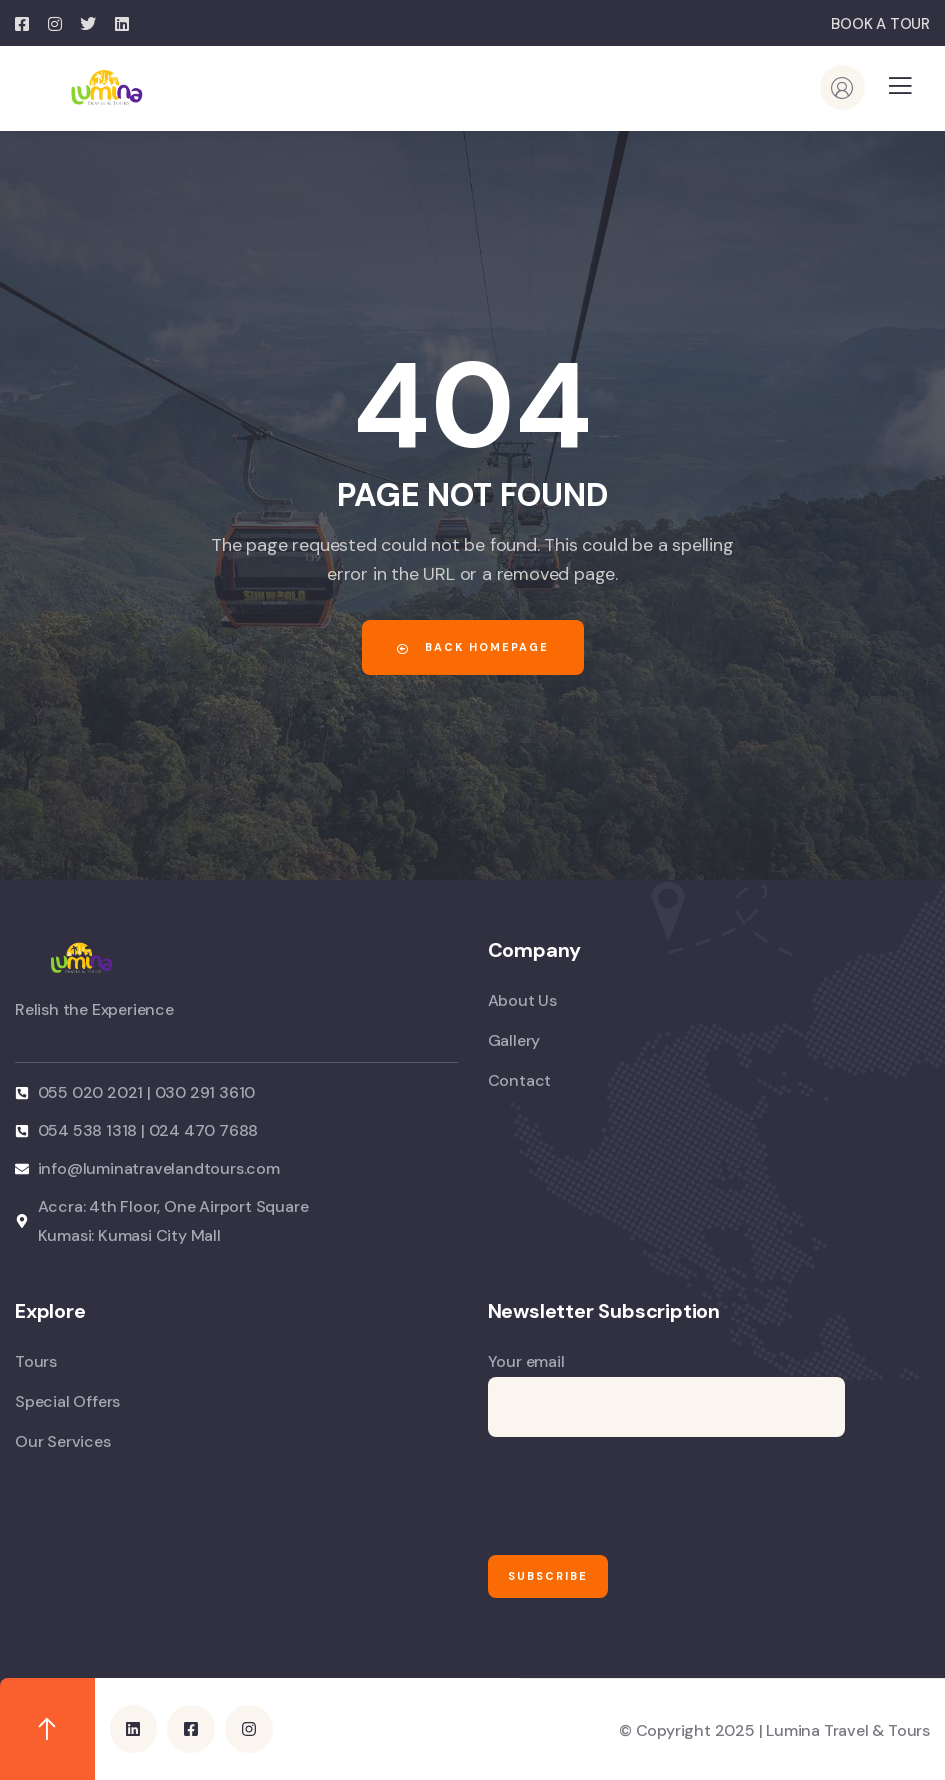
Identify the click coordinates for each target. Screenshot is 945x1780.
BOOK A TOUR (880, 24)
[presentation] (640, 1496)
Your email (666, 1394)
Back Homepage (473, 647)
